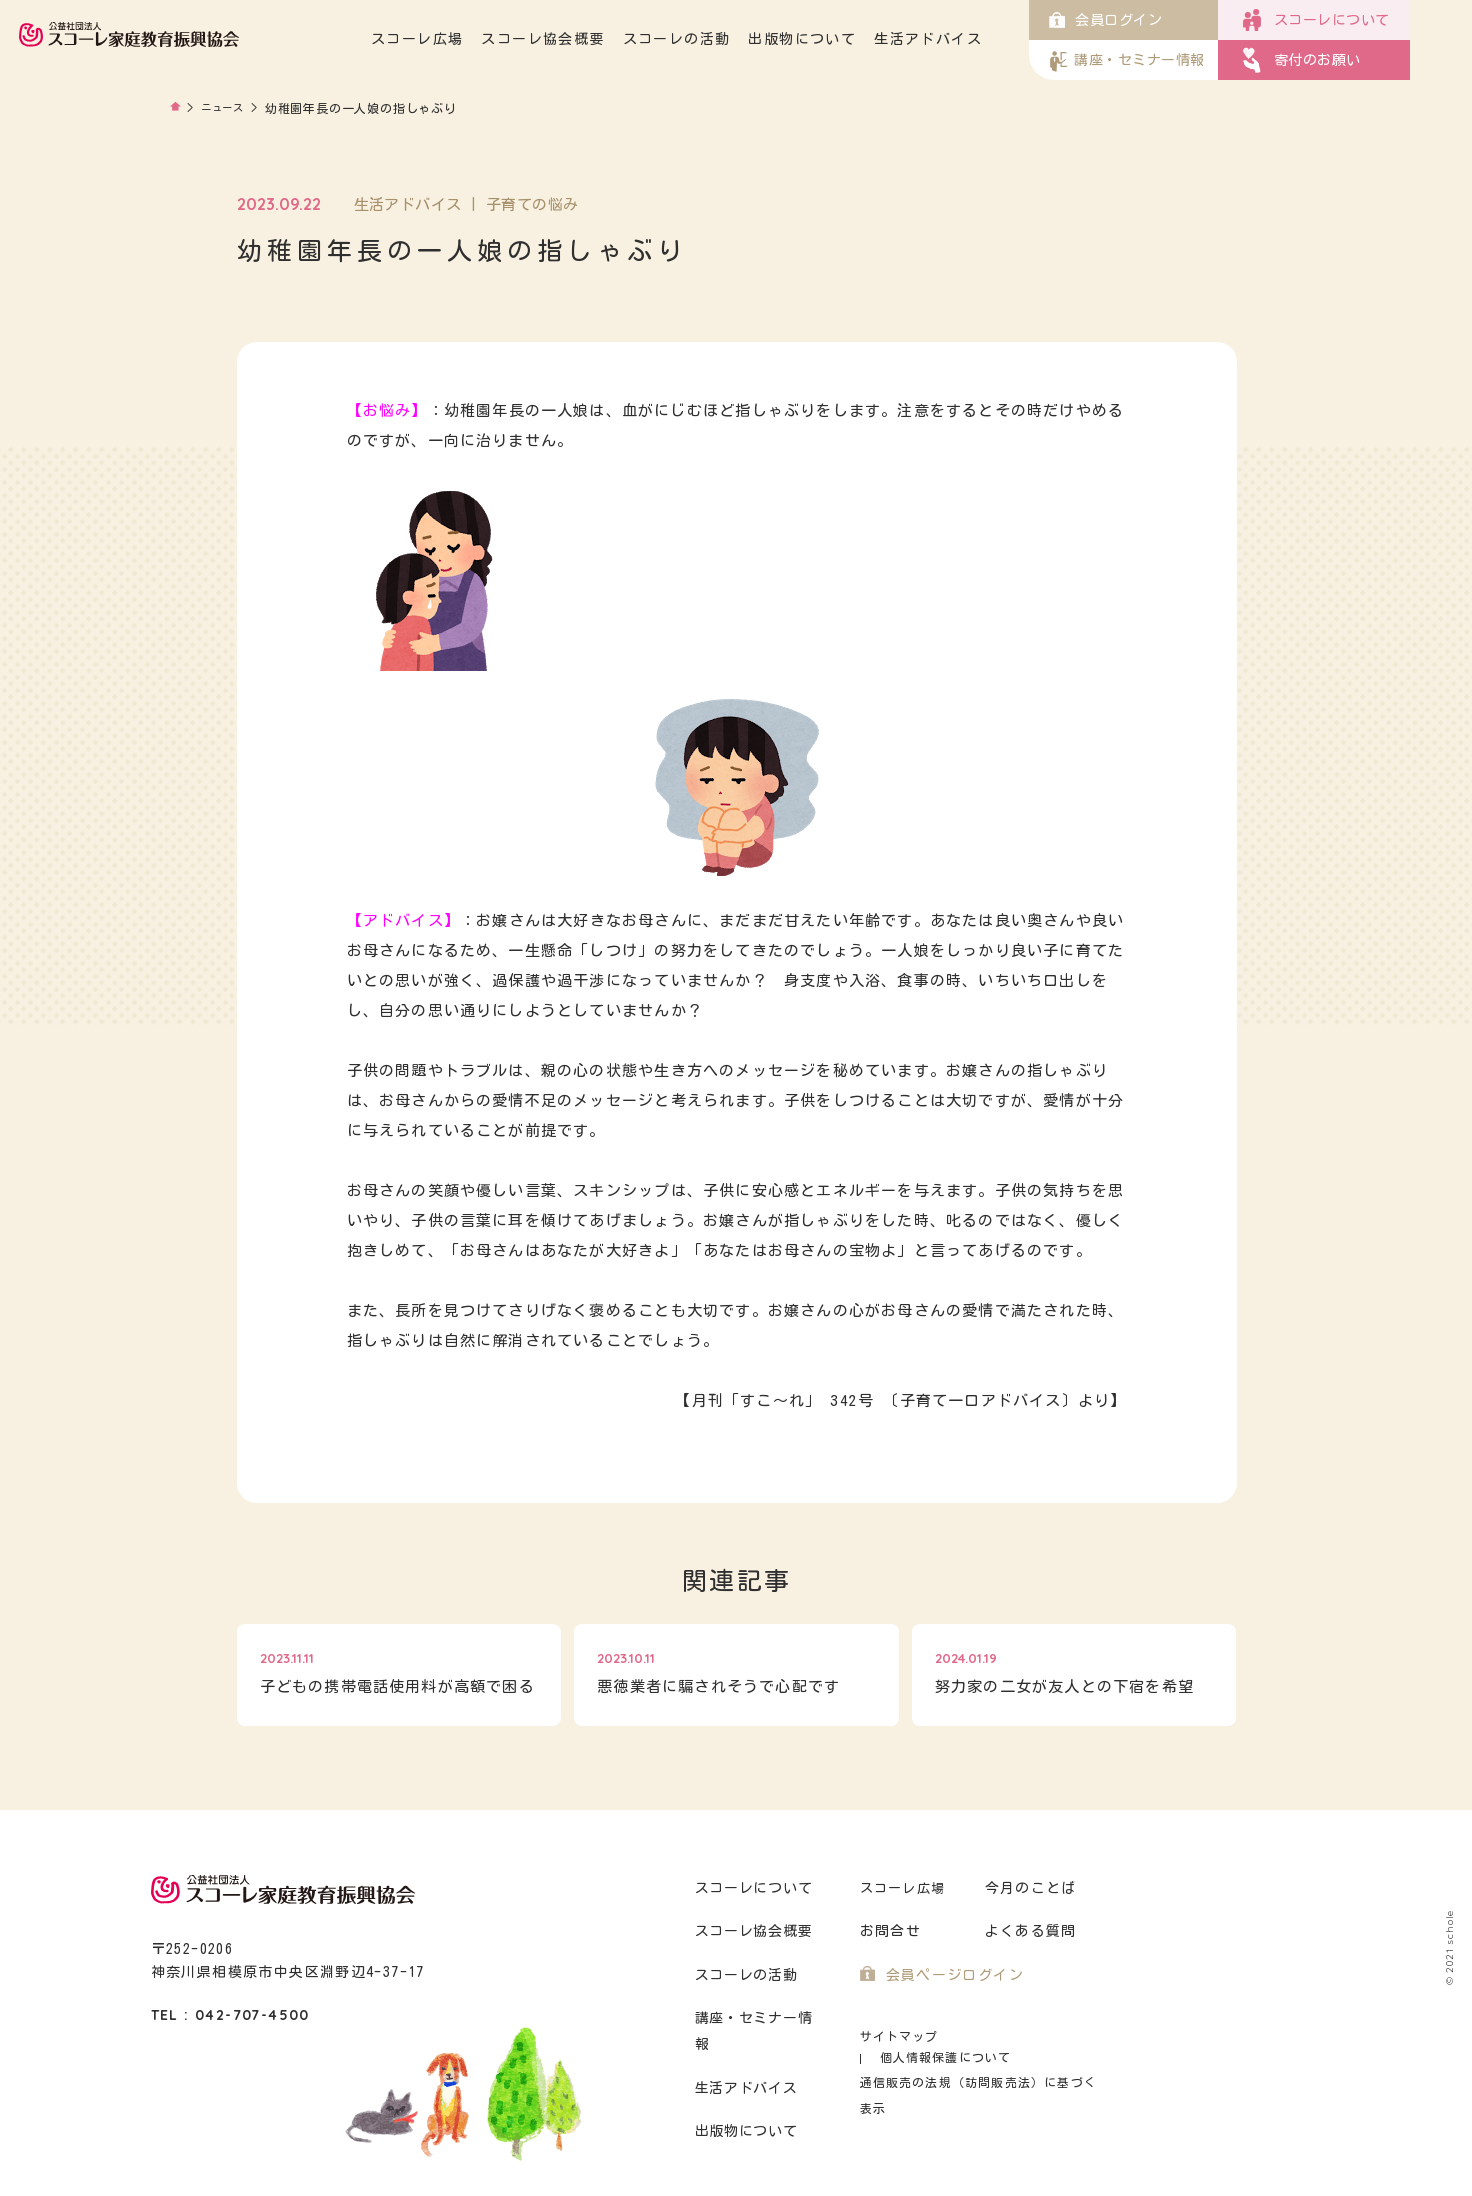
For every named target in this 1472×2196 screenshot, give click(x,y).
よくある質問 (1028, 1931)
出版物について (864, 39)
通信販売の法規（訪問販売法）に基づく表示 (981, 2060)
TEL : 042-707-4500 (230, 2015)
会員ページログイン (950, 1975)
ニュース (227, 108)
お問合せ (888, 1931)
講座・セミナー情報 (759, 2018)
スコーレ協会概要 (604, 39)
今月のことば (1028, 1888)
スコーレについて (752, 1888)
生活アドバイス (990, 39)
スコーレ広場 (479, 39)
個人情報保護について (1027, 2036)
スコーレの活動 (739, 39)
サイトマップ (896, 2036)
